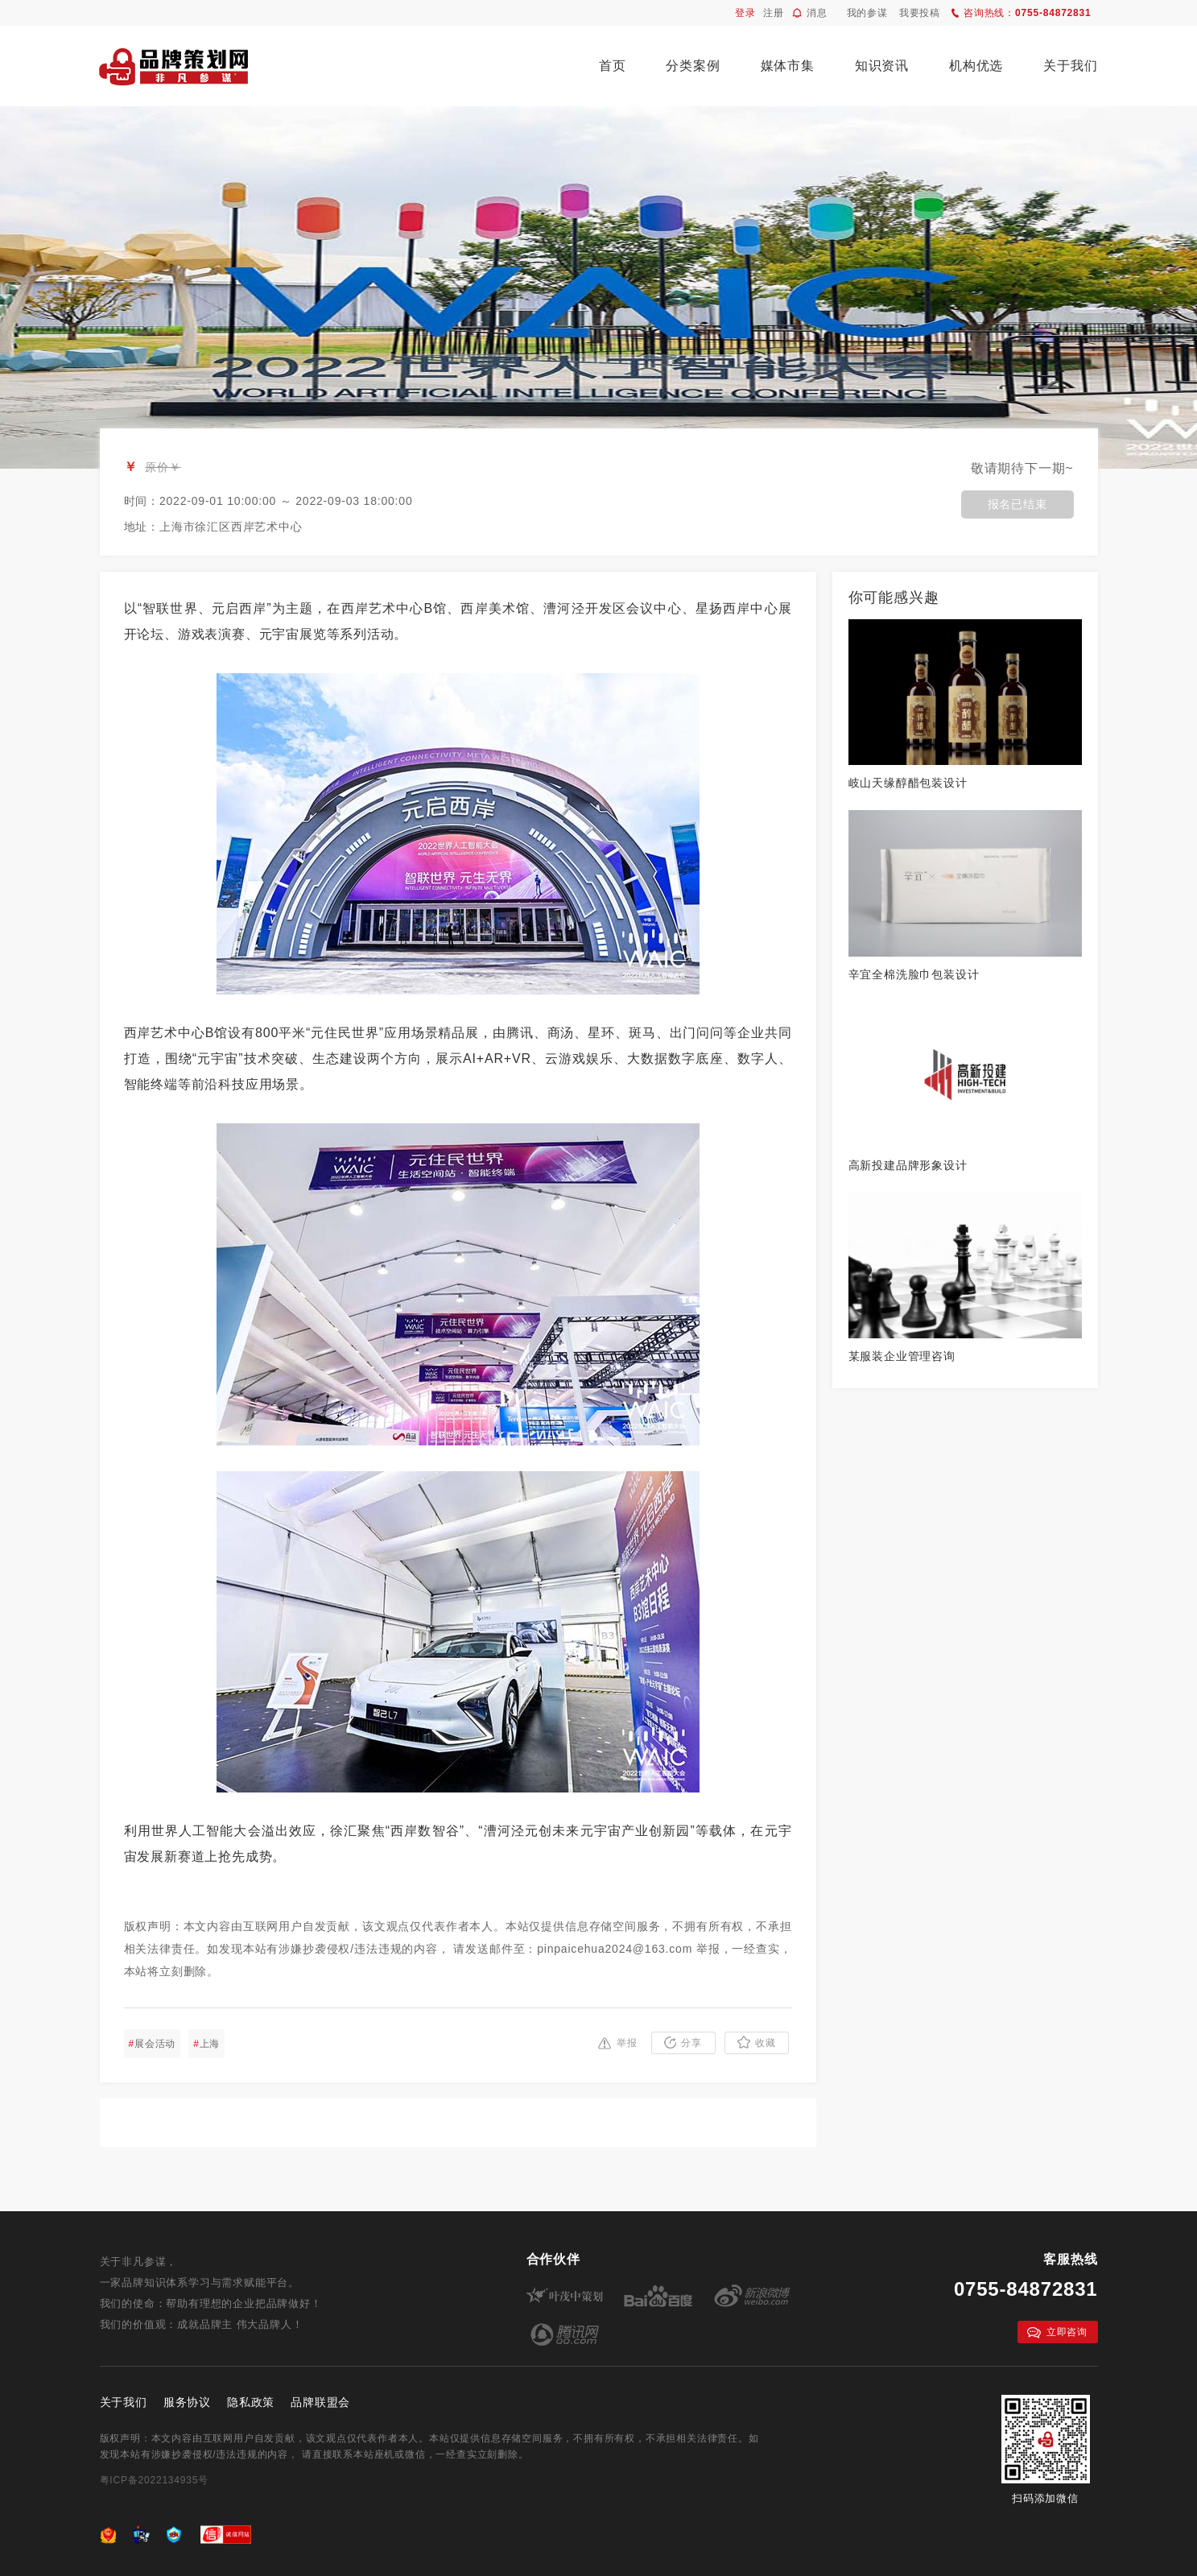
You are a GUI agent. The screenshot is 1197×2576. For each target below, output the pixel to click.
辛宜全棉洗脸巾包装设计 (914, 974)
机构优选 (976, 65)
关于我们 (1070, 65)
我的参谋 (867, 13)
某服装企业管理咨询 (902, 1356)
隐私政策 (250, 2402)
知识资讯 (882, 65)
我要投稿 (919, 13)
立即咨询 (1057, 2332)
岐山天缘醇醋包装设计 (908, 782)
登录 (745, 13)
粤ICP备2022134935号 (154, 2480)
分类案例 (693, 65)
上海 (206, 2043)
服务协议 (187, 2402)
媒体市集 (788, 65)
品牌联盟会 (320, 2402)
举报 (618, 2043)
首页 (612, 65)
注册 (773, 13)
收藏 (756, 2042)
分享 (683, 2042)
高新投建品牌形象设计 (908, 1165)
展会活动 (152, 2043)
